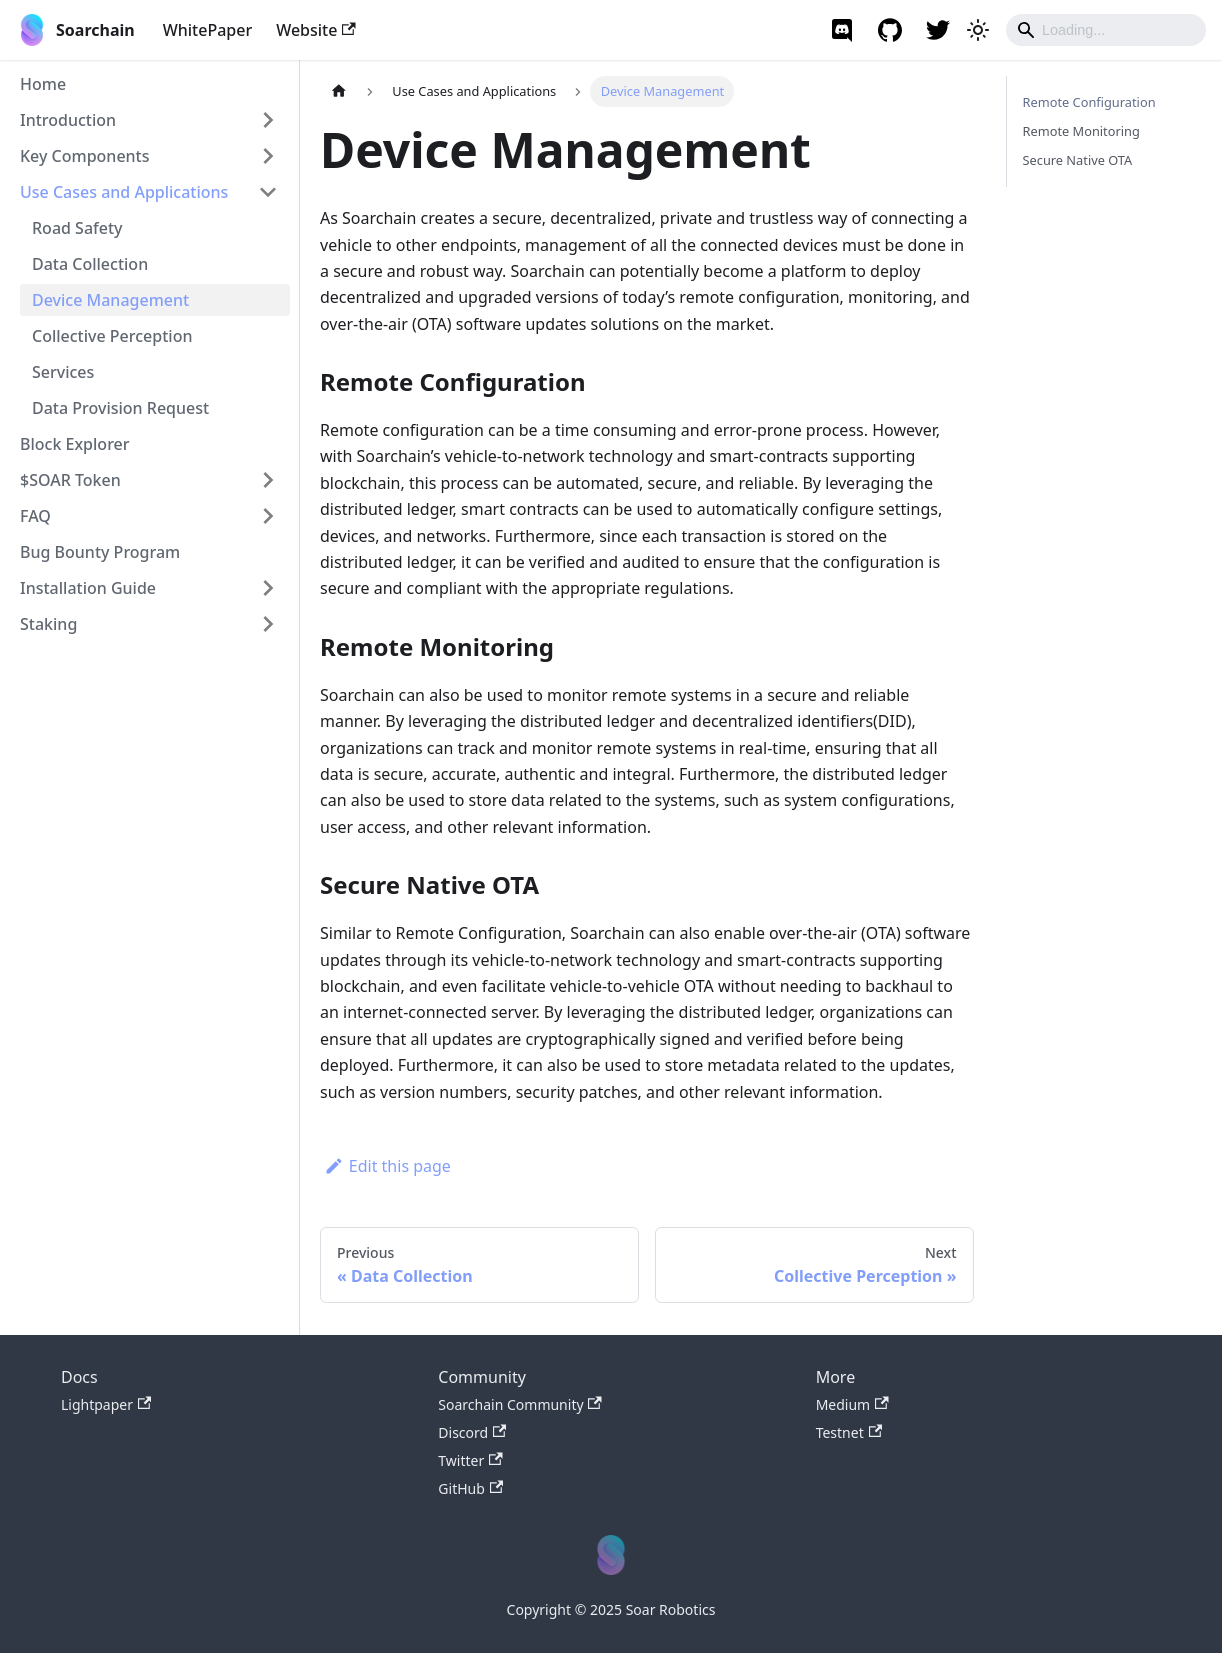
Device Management (110, 300)
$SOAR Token (70, 480)
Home (43, 84)
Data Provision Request (120, 408)
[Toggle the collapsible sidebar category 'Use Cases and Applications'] (268, 192)
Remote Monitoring (1081, 131)
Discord (472, 1432)
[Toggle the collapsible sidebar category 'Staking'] (268, 624)
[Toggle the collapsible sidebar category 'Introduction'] (268, 120)
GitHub (470, 1488)
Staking (48, 624)
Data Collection (90, 264)
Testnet (849, 1432)
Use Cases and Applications (124, 192)
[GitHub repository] (890, 30)
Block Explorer (75, 444)
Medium (852, 1404)
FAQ (35, 516)
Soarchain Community (520, 1404)
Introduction (68, 120)
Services (63, 372)
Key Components (85, 156)
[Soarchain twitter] (938, 30)
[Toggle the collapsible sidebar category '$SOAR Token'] (268, 480)
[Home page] (339, 91)
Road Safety (77, 228)
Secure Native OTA (1078, 160)
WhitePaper (208, 30)
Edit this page (387, 1166)
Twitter (470, 1460)
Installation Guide (88, 588)
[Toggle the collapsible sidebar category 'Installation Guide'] (268, 588)
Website (316, 30)
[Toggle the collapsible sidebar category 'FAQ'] (268, 516)
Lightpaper (106, 1404)
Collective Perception (112, 336)
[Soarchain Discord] (842, 30)
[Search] (1106, 30)
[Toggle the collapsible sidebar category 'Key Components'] (268, 156)
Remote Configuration (1089, 102)
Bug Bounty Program (100, 552)
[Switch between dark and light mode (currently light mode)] (978, 30)
